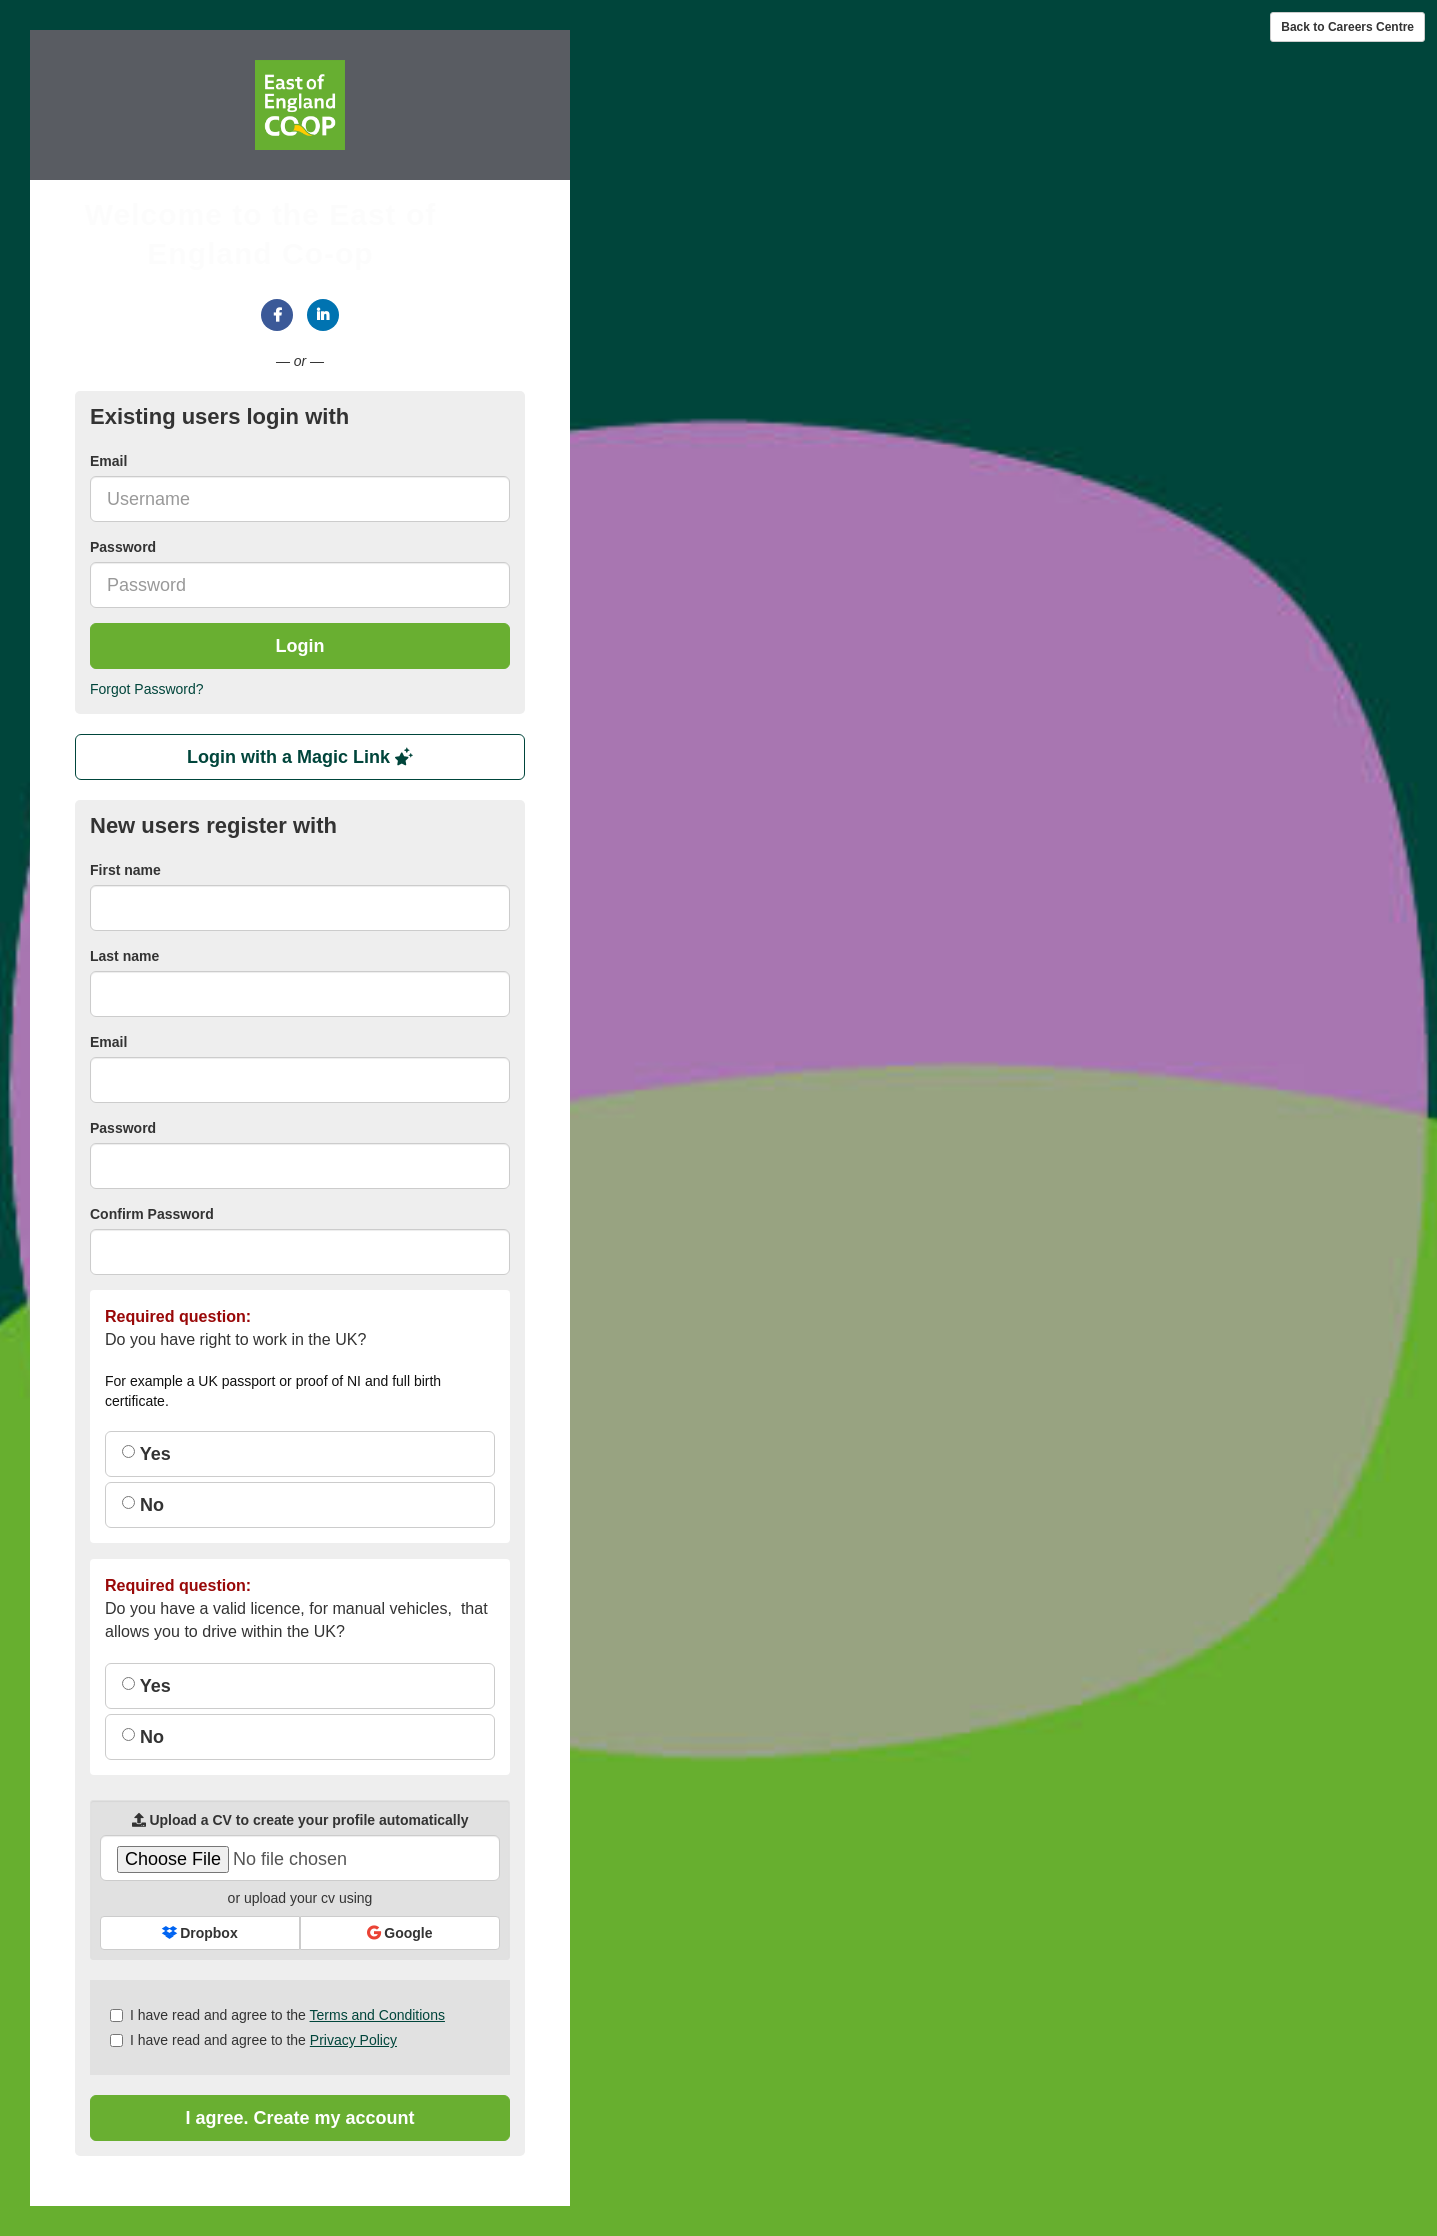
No (143, 1505)
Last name (124, 956)
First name (125, 870)
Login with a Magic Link (300, 757)
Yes (146, 1454)
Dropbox (199, 1933)
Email (108, 461)
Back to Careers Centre (1347, 27)
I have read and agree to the (277, 2015)
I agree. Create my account (299, 2118)
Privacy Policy (353, 2040)
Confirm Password (152, 1214)
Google (399, 1933)
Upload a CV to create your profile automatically (300, 1820)
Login (300, 646)
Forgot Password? (147, 689)
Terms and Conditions (377, 2015)
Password (123, 547)
